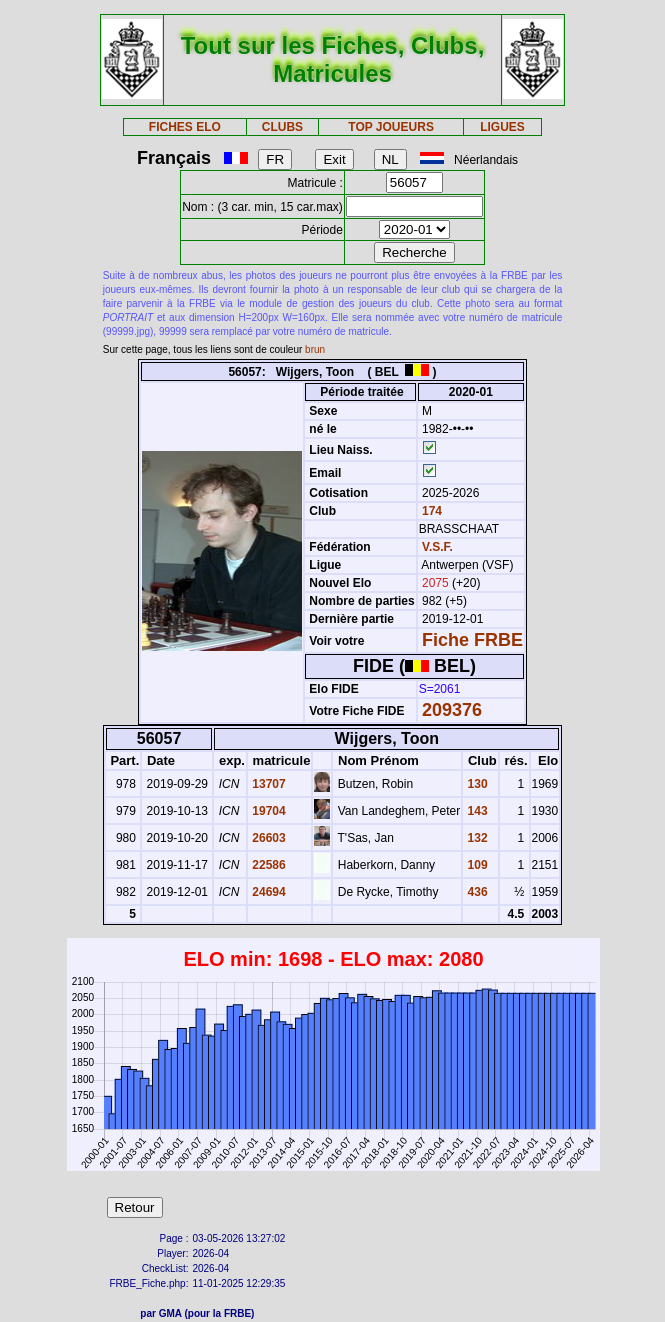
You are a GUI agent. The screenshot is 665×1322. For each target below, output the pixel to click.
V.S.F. (437, 547)
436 (475, 892)
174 (430, 511)
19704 (267, 811)
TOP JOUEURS (391, 127)
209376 (452, 710)
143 (475, 811)
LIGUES (502, 127)
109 (475, 865)
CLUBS (282, 127)
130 (475, 784)
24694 (267, 892)
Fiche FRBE (472, 640)
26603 (267, 838)
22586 (267, 865)
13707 (267, 784)
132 (475, 838)
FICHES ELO (185, 127)
